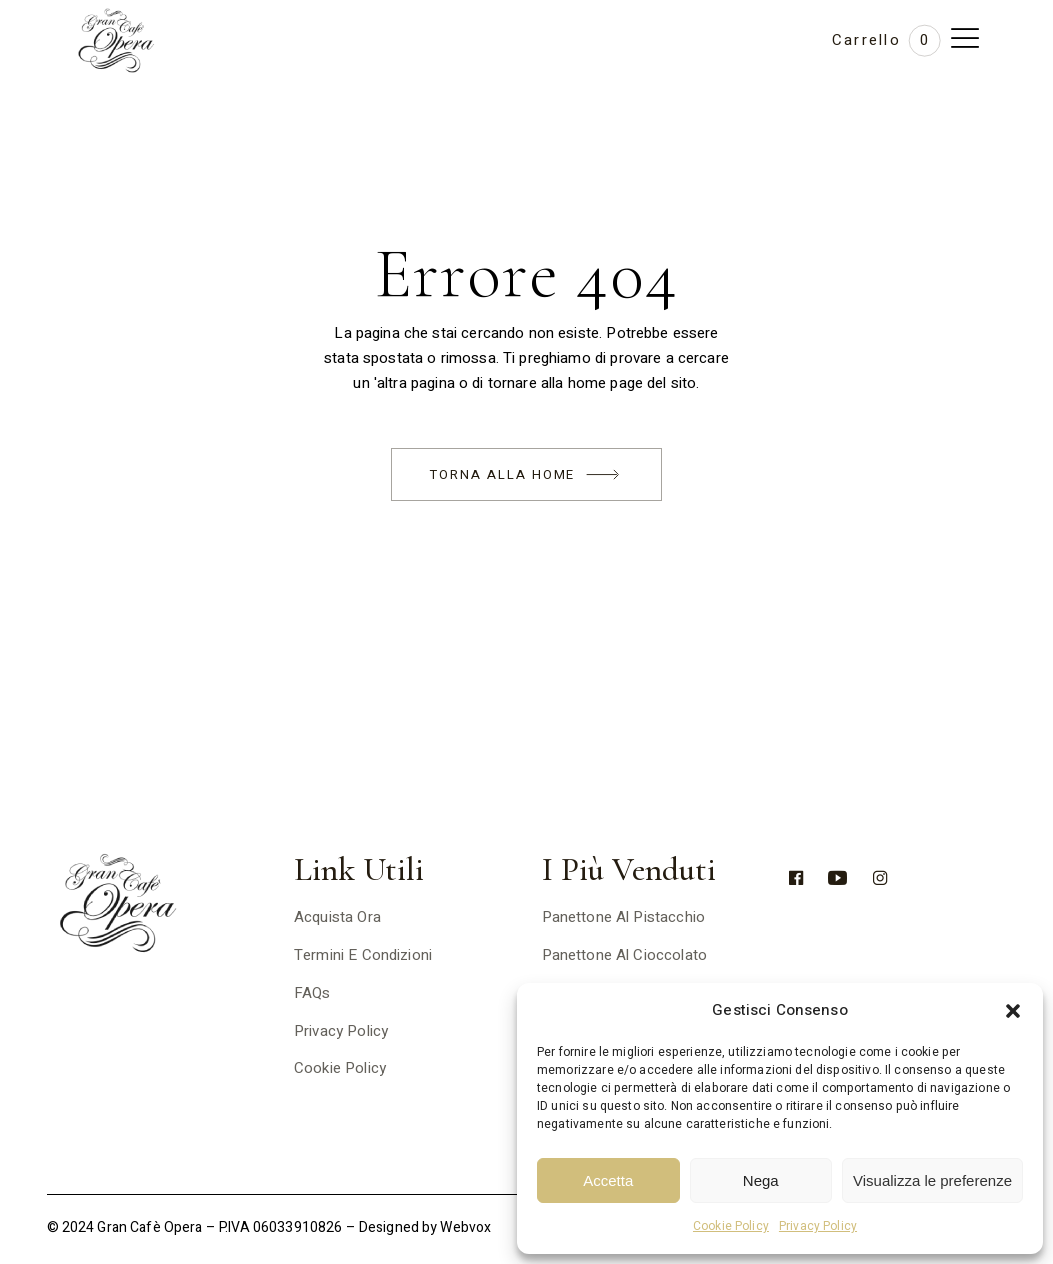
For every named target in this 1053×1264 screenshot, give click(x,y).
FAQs (312, 993)
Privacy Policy (818, 1226)
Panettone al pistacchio (623, 917)
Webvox (465, 1227)
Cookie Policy (731, 1226)
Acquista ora (337, 917)
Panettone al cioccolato (624, 955)
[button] (1013, 1011)
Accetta (608, 1180)
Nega (761, 1180)
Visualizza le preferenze (932, 1180)
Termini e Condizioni (363, 955)
